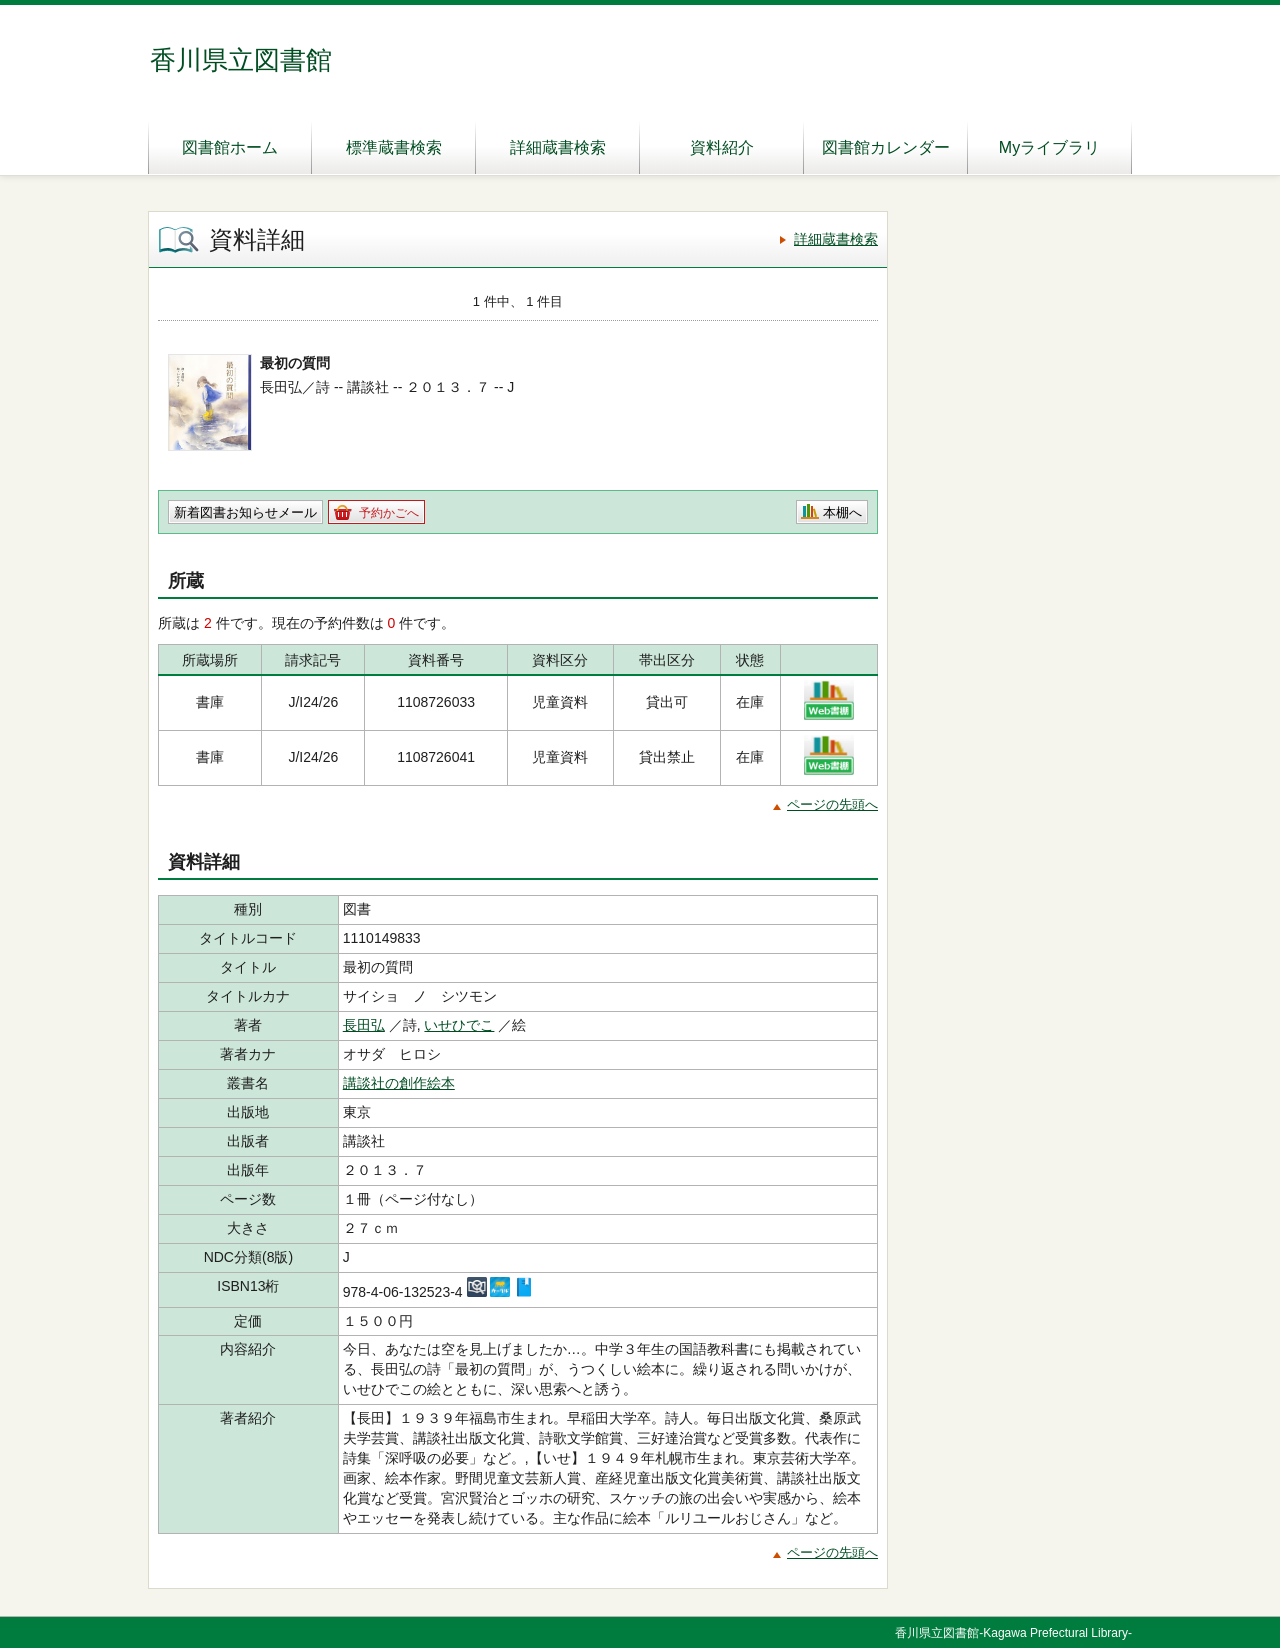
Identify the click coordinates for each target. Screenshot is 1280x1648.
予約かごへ (389, 513)
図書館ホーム (230, 147)
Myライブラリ (1049, 147)
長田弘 (364, 1025)
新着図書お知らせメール (245, 512)
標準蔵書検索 (394, 147)
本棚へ (842, 512)
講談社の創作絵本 (399, 1083)
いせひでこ (459, 1025)
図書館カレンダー (886, 147)
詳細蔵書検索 (558, 147)
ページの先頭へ (832, 804)
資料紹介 (722, 147)
